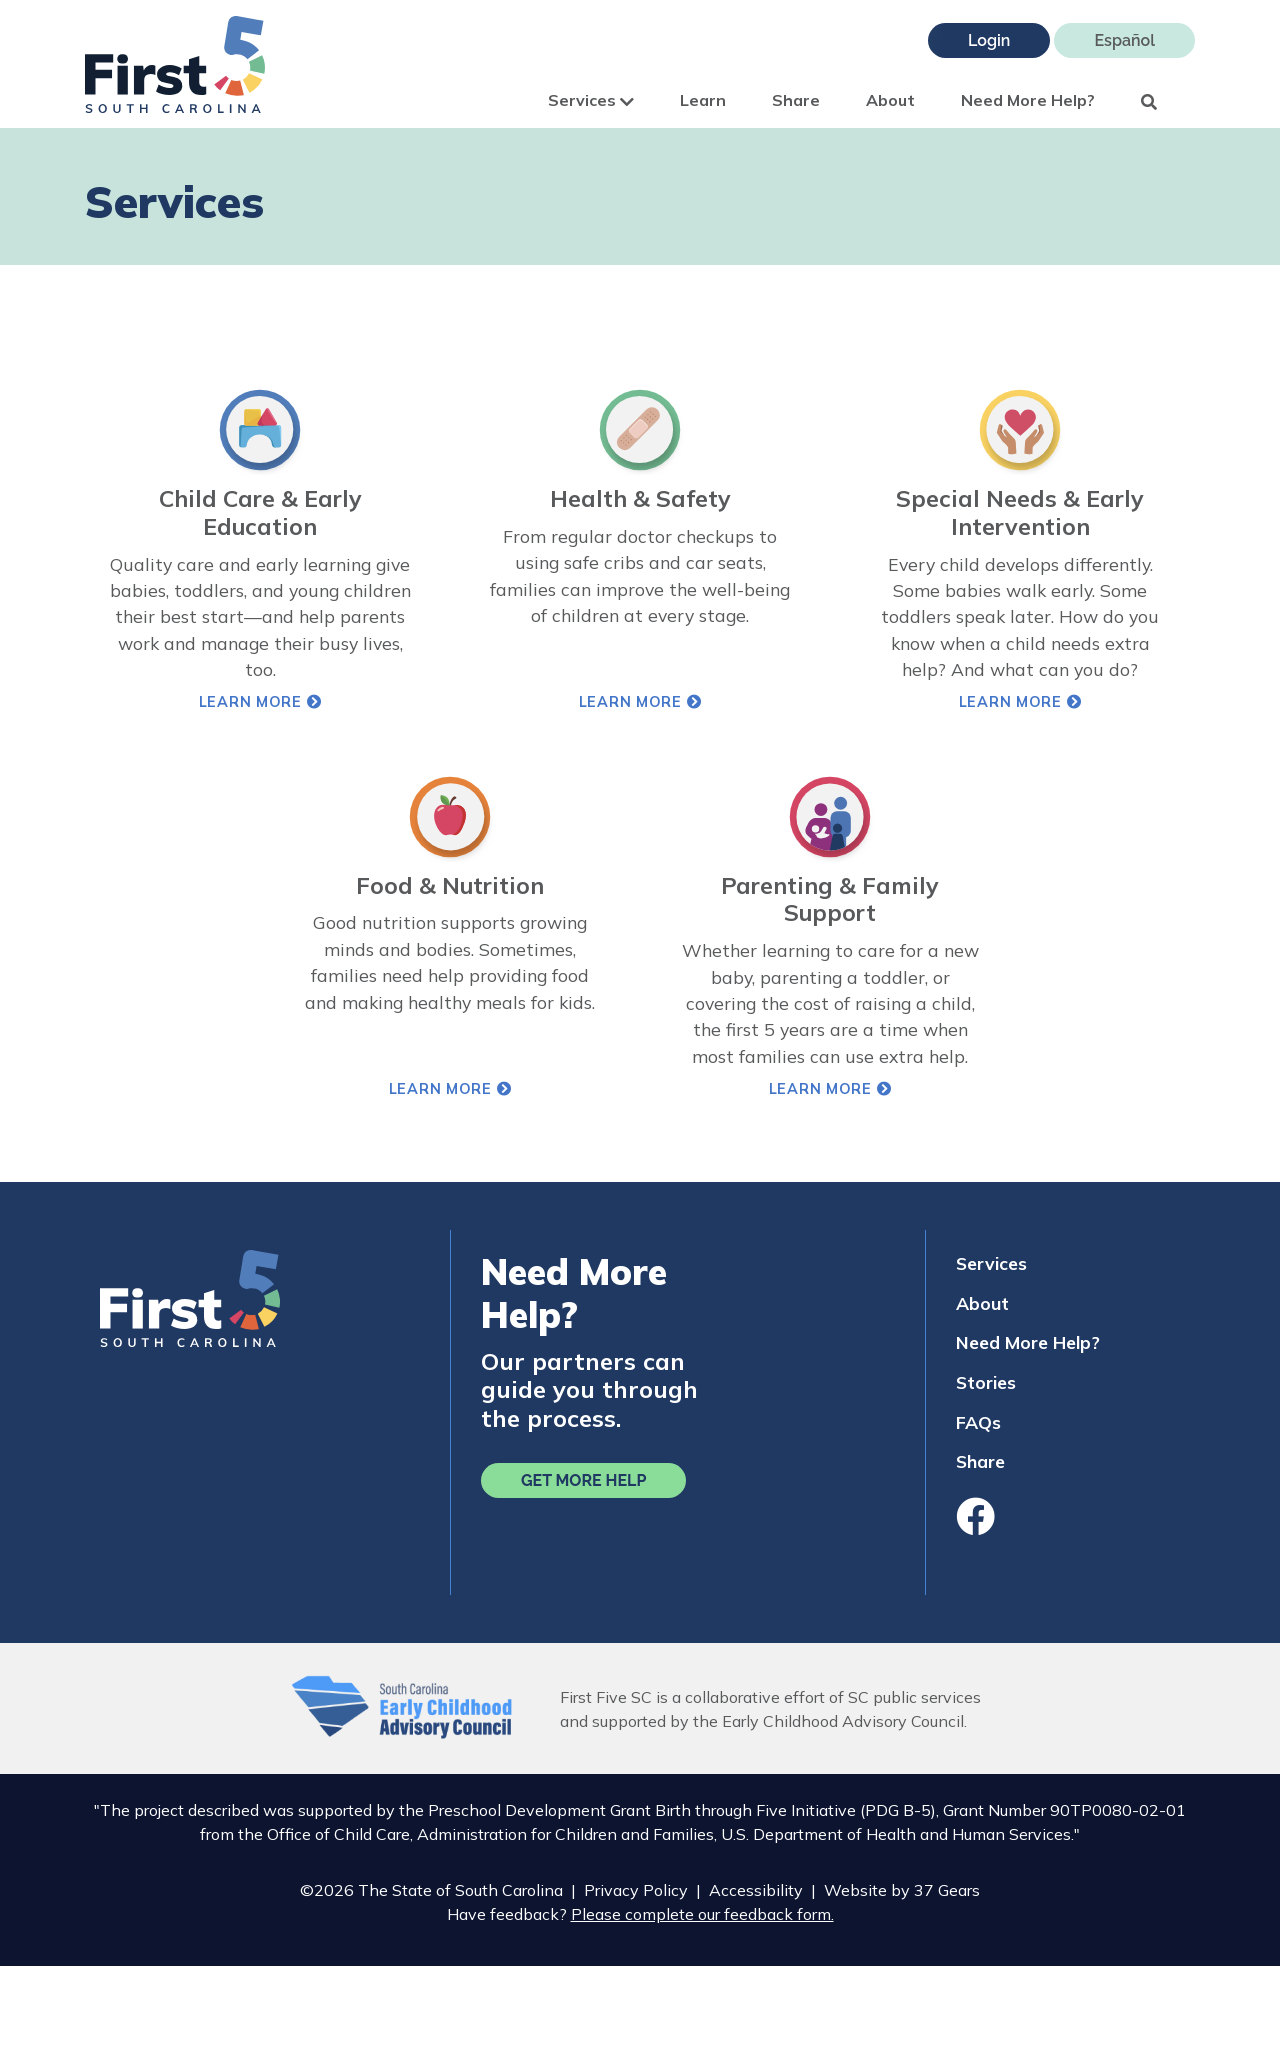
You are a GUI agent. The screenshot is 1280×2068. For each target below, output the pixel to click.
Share (796, 100)
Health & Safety (640, 499)
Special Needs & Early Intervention (1020, 513)
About (890, 100)
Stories (986, 1382)
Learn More (324, 701)
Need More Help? (1028, 100)
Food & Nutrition (450, 886)
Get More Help (583, 1480)
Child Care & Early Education (260, 513)
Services (591, 100)
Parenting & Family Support (830, 900)
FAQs (978, 1422)
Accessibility (756, 1890)
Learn (703, 100)
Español (1124, 40)
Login (989, 40)
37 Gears (947, 1890)
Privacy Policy (636, 1890)
